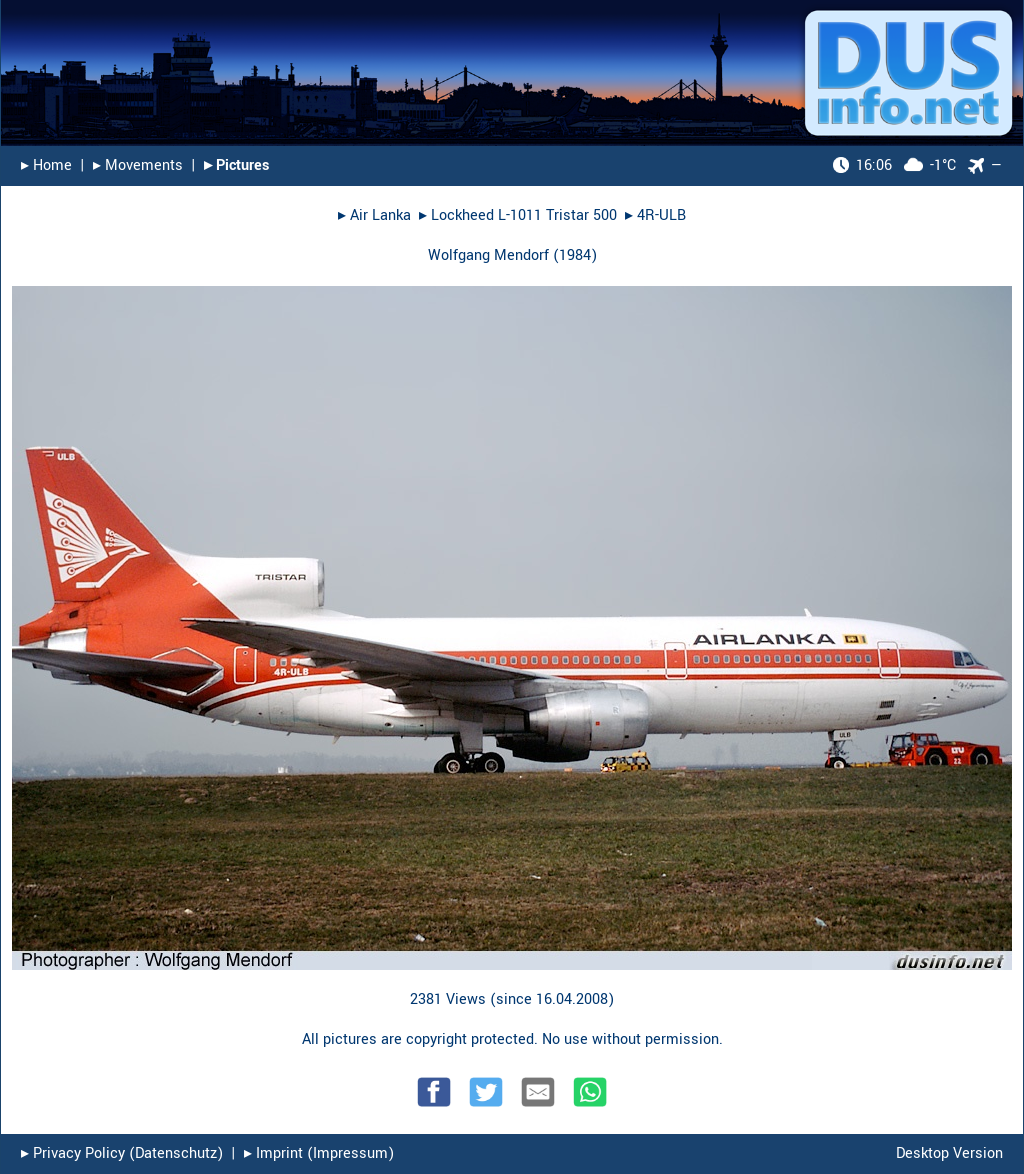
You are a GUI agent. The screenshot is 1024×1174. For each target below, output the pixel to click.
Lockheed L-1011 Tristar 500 (524, 215)
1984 (575, 255)
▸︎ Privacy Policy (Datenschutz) (122, 1153)
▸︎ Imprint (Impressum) (319, 1153)
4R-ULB (661, 215)
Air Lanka (380, 215)
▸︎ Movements (138, 165)
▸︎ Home (46, 165)
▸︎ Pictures (236, 165)
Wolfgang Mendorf (488, 255)
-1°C (894, 165)
